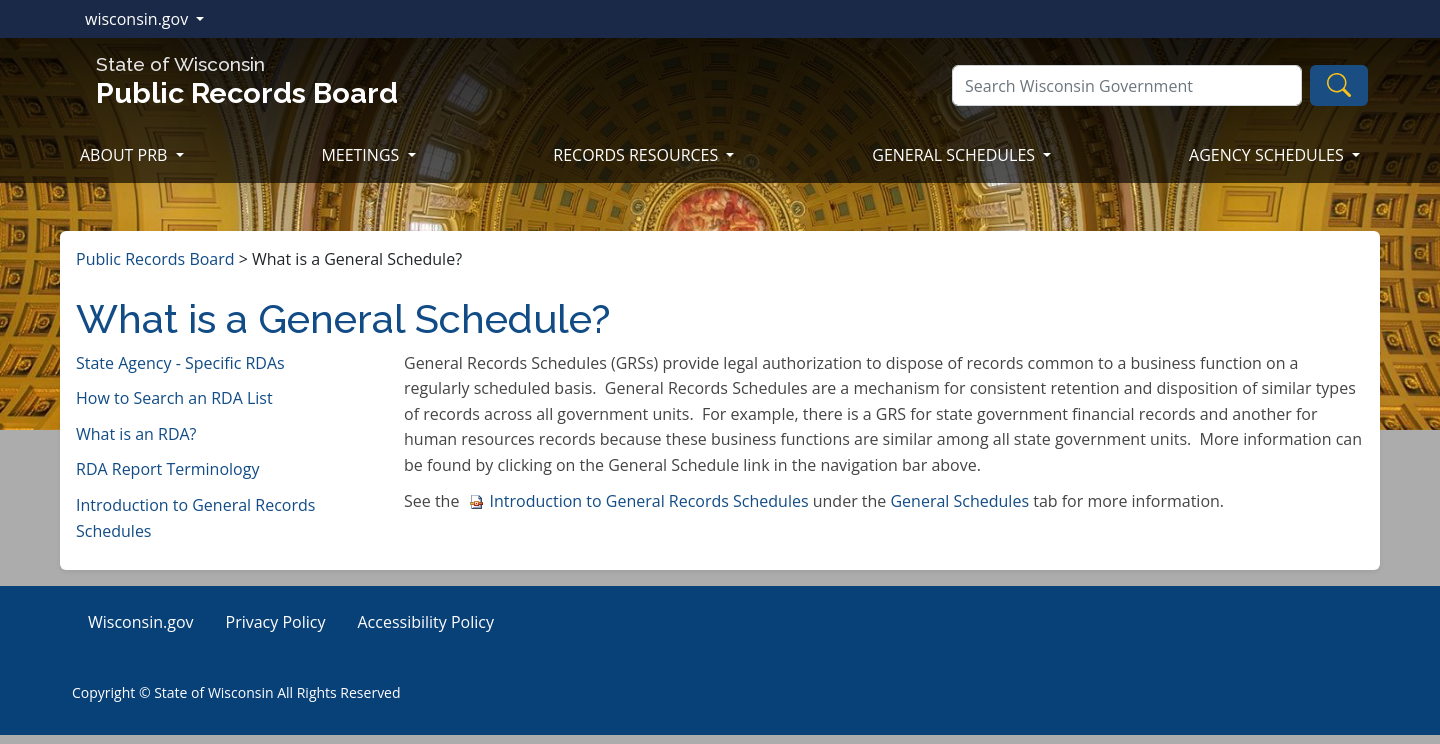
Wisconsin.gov (141, 622)
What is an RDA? (136, 434)
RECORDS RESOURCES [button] (637, 155)
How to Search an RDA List (174, 398)
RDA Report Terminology (167, 469)
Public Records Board (155, 259)
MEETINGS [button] (362, 155)
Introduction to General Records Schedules (639, 501)
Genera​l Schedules (959, 501)
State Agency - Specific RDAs (180, 363)
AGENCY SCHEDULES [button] (1268, 155)
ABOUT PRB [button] (126, 155)
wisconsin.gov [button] (138, 19)
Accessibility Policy (425, 622)
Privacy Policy (276, 622)
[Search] (1127, 85)
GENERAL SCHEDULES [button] (955, 155)
